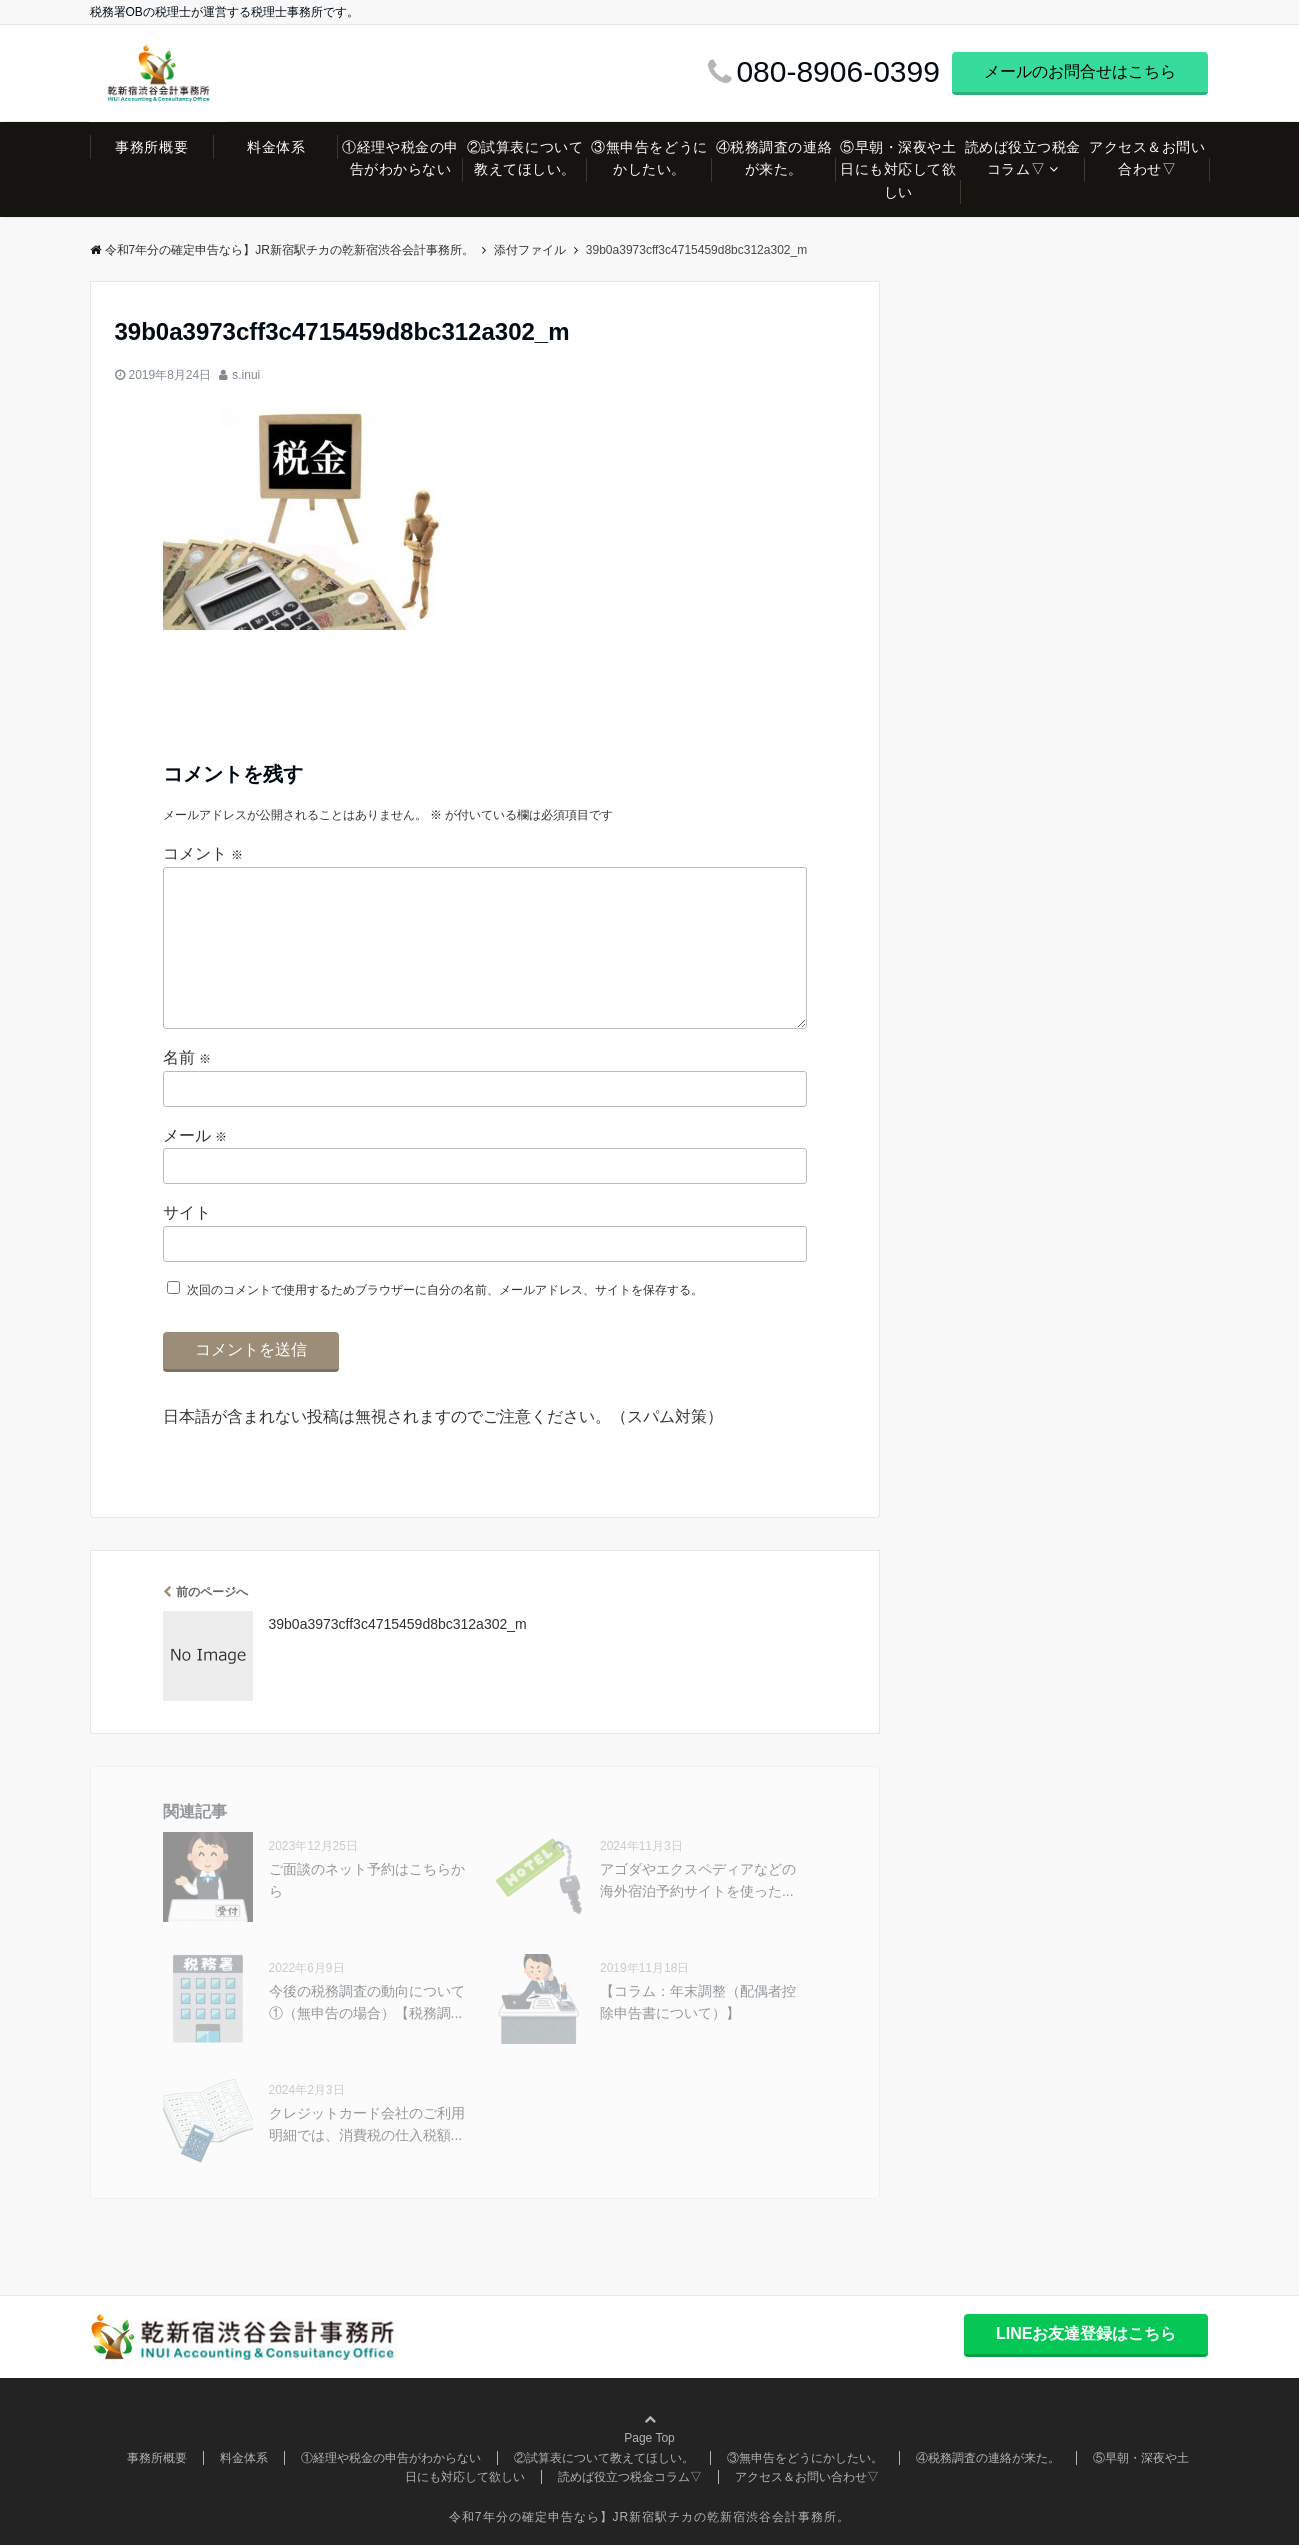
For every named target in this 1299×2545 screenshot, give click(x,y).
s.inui (246, 375)
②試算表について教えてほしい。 (525, 158)
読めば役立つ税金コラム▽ (1023, 158)
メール (195, 1135)
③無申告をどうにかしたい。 (649, 158)
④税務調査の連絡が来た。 (774, 158)
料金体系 (276, 147)
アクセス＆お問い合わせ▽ (1147, 158)
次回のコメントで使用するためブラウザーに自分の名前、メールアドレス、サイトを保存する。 (445, 1290)
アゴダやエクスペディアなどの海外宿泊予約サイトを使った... (698, 1880)
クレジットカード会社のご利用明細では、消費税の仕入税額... (367, 2124)
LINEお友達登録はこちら (1086, 2333)
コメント (203, 853)
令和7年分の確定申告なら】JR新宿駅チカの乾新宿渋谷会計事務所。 (282, 250)
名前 (187, 1057)
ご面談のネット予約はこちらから (367, 1880)
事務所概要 (151, 147)
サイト (187, 1212)
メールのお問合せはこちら (1080, 71)
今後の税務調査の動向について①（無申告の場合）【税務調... (367, 2002)
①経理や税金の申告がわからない (400, 158)
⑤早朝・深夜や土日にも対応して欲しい (898, 169)
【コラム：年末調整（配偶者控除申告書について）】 (698, 2002)
